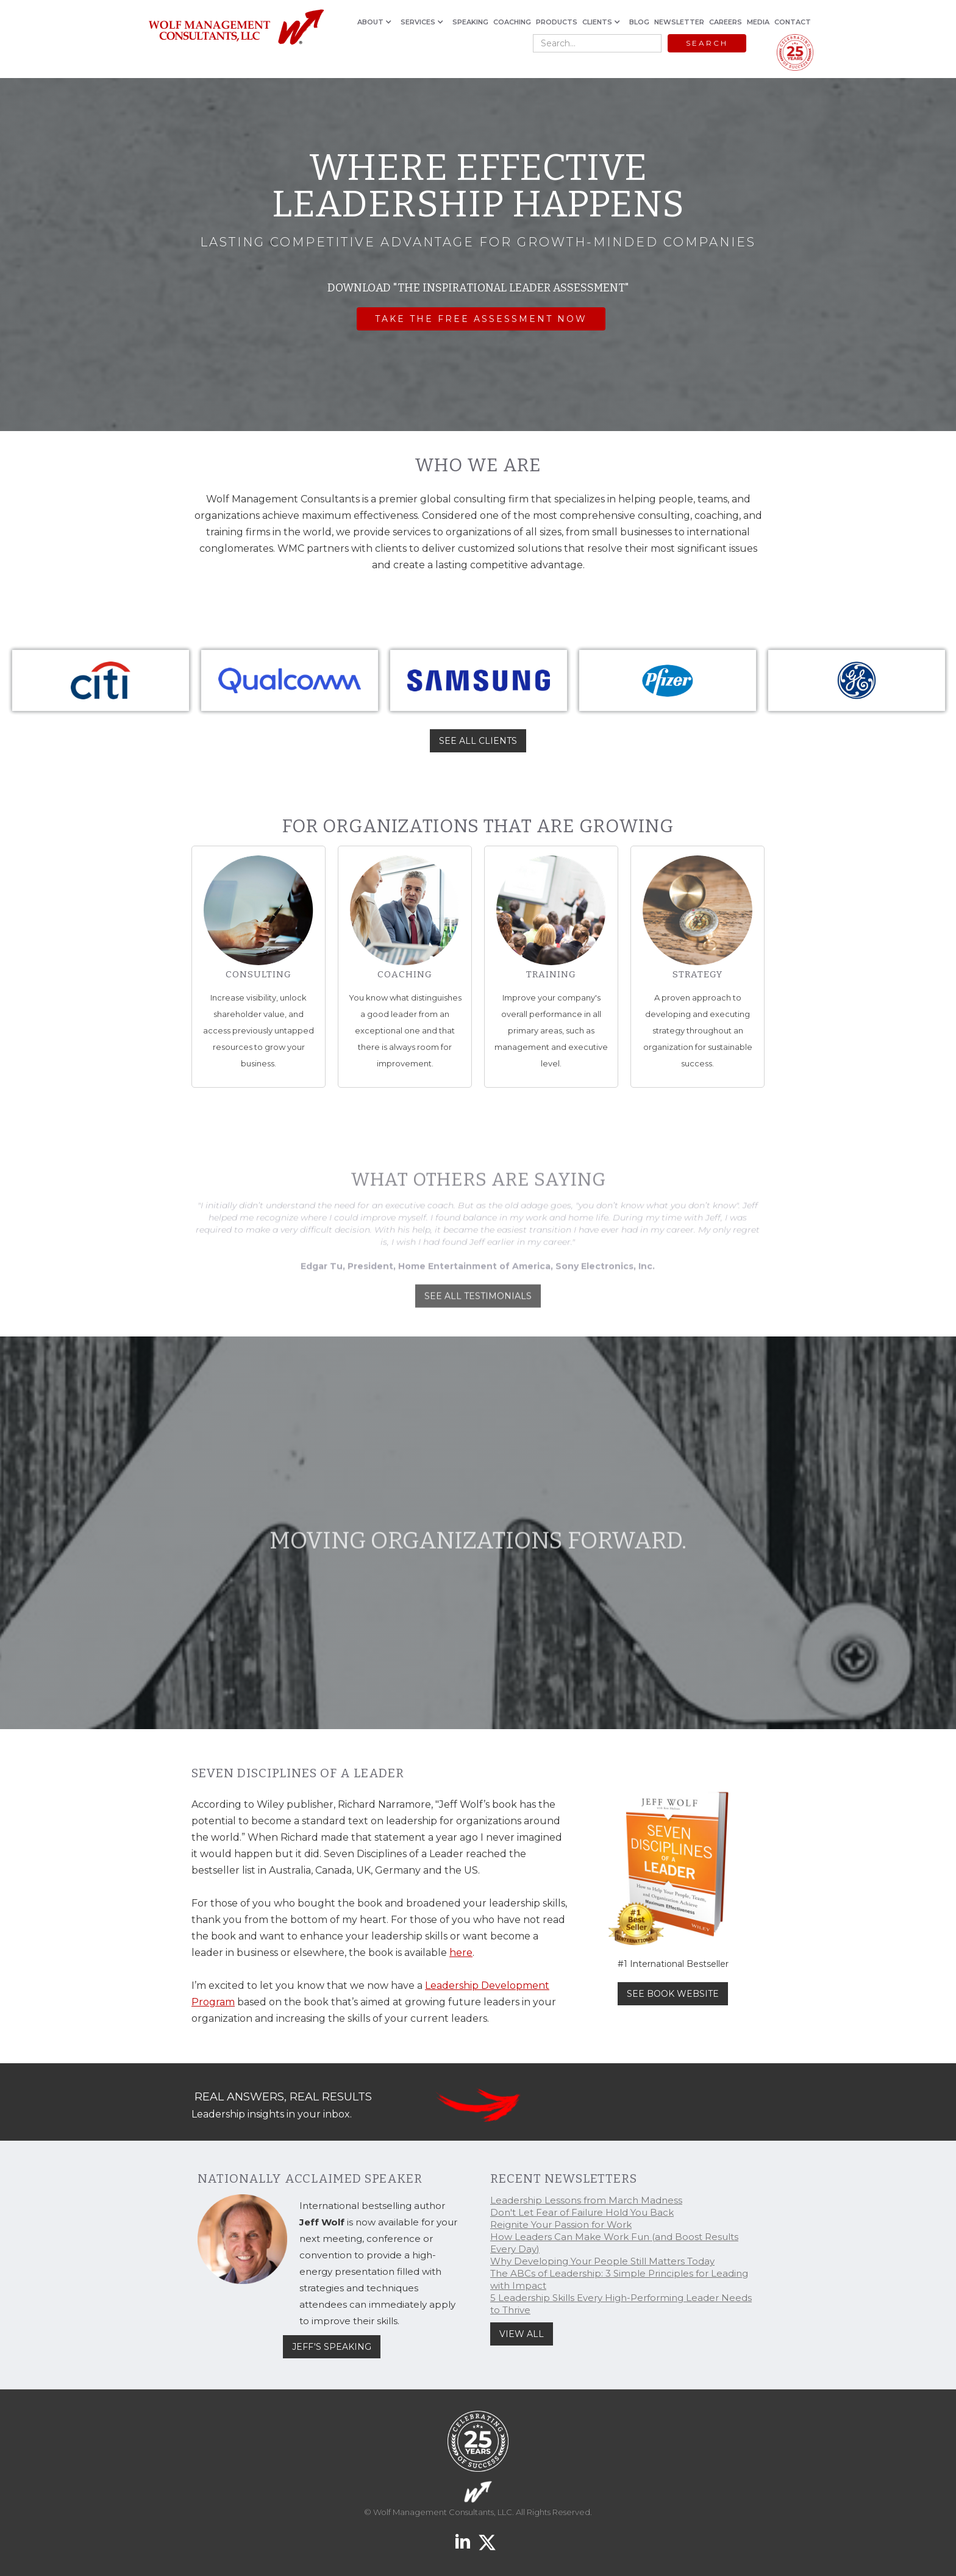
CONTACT (792, 22)
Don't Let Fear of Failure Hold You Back (582, 2212)
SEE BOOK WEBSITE (673, 1993)
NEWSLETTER (679, 22)
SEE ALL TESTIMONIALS (478, 1310)
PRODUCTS (556, 22)
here (461, 1952)
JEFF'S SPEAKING (331, 2346)
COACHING (512, 22)
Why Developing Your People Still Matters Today (602, 2261)
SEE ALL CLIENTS (478, 740)
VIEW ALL (521, 2333)
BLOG (639, 22)
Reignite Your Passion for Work (561, 2224)
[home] (236, 28)
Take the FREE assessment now (481, 320)
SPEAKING (470, 22)
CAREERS (725, 22)
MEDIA (758, 22)
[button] (376, 22)
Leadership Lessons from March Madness (586, 2200)
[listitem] (100, 680)
